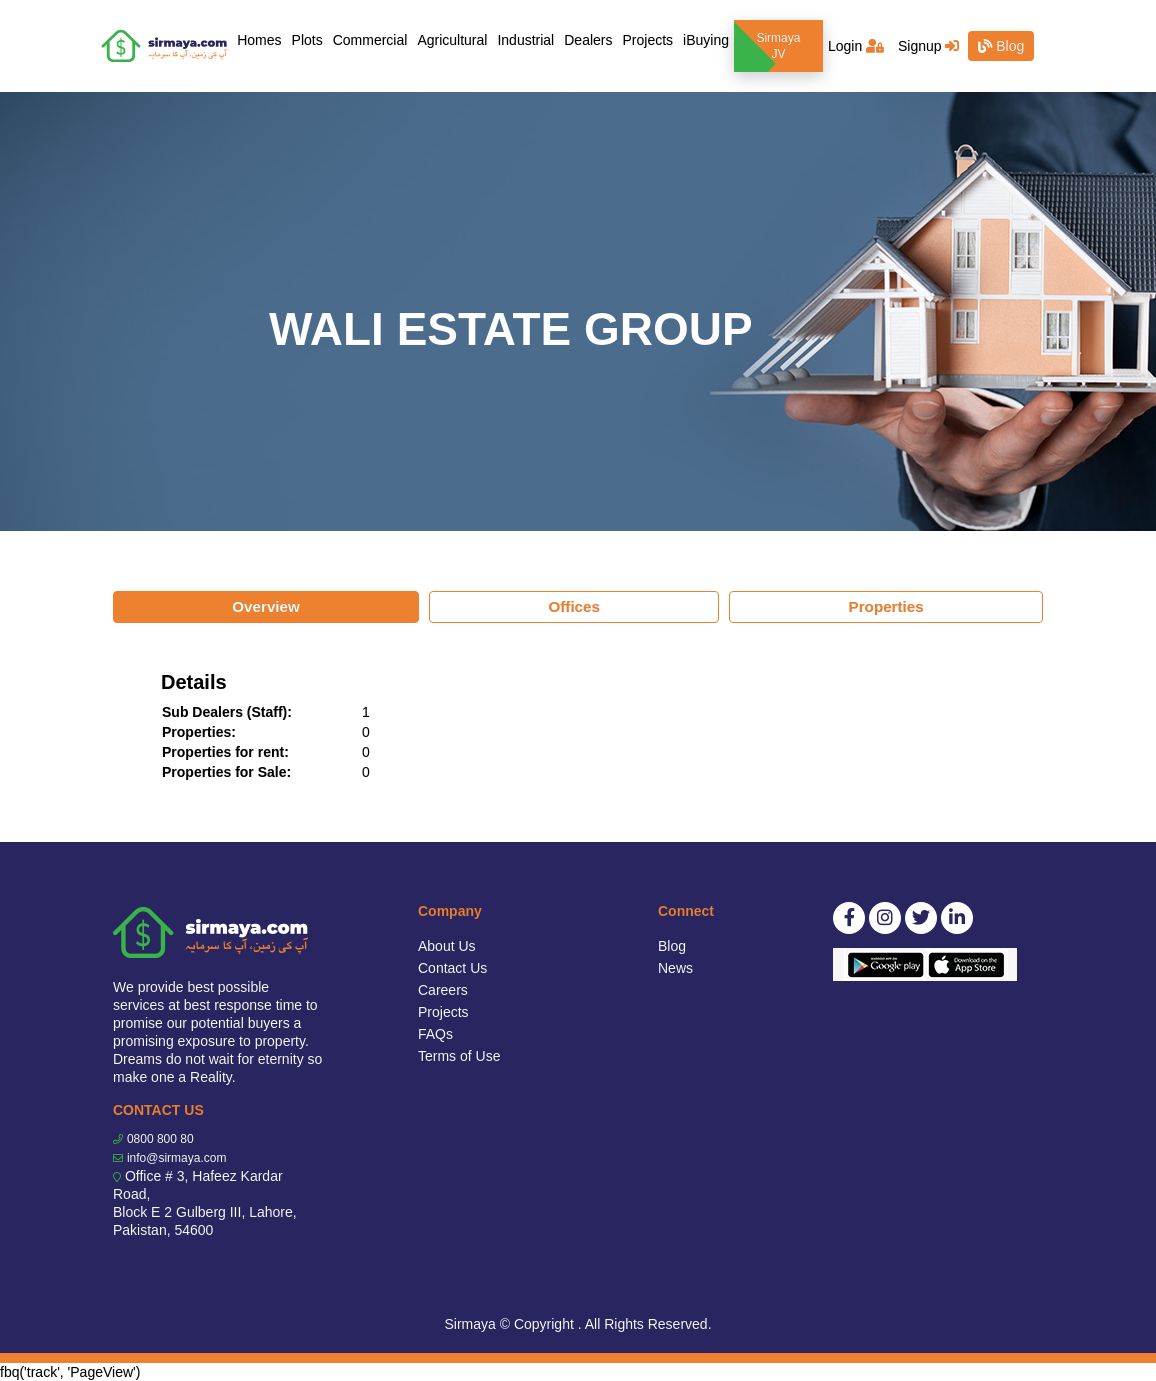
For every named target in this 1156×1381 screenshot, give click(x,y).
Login (856, 46)
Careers (443, 990)
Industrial (525, 40)
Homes (261, 38)
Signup (928, 46)
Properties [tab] (886, 606)
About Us (447, 946)
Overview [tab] (266, 606)
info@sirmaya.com (177, 1158)
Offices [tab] (574, 606)
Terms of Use (459, 1056)
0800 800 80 (160, 1139)
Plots (307, 40)
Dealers (588, 40)
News (675, 968)
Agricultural (452, 40)
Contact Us (452, 968)
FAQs (435, 1034)
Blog (1001, 46)
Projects (647, 40)
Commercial (370, 40)
